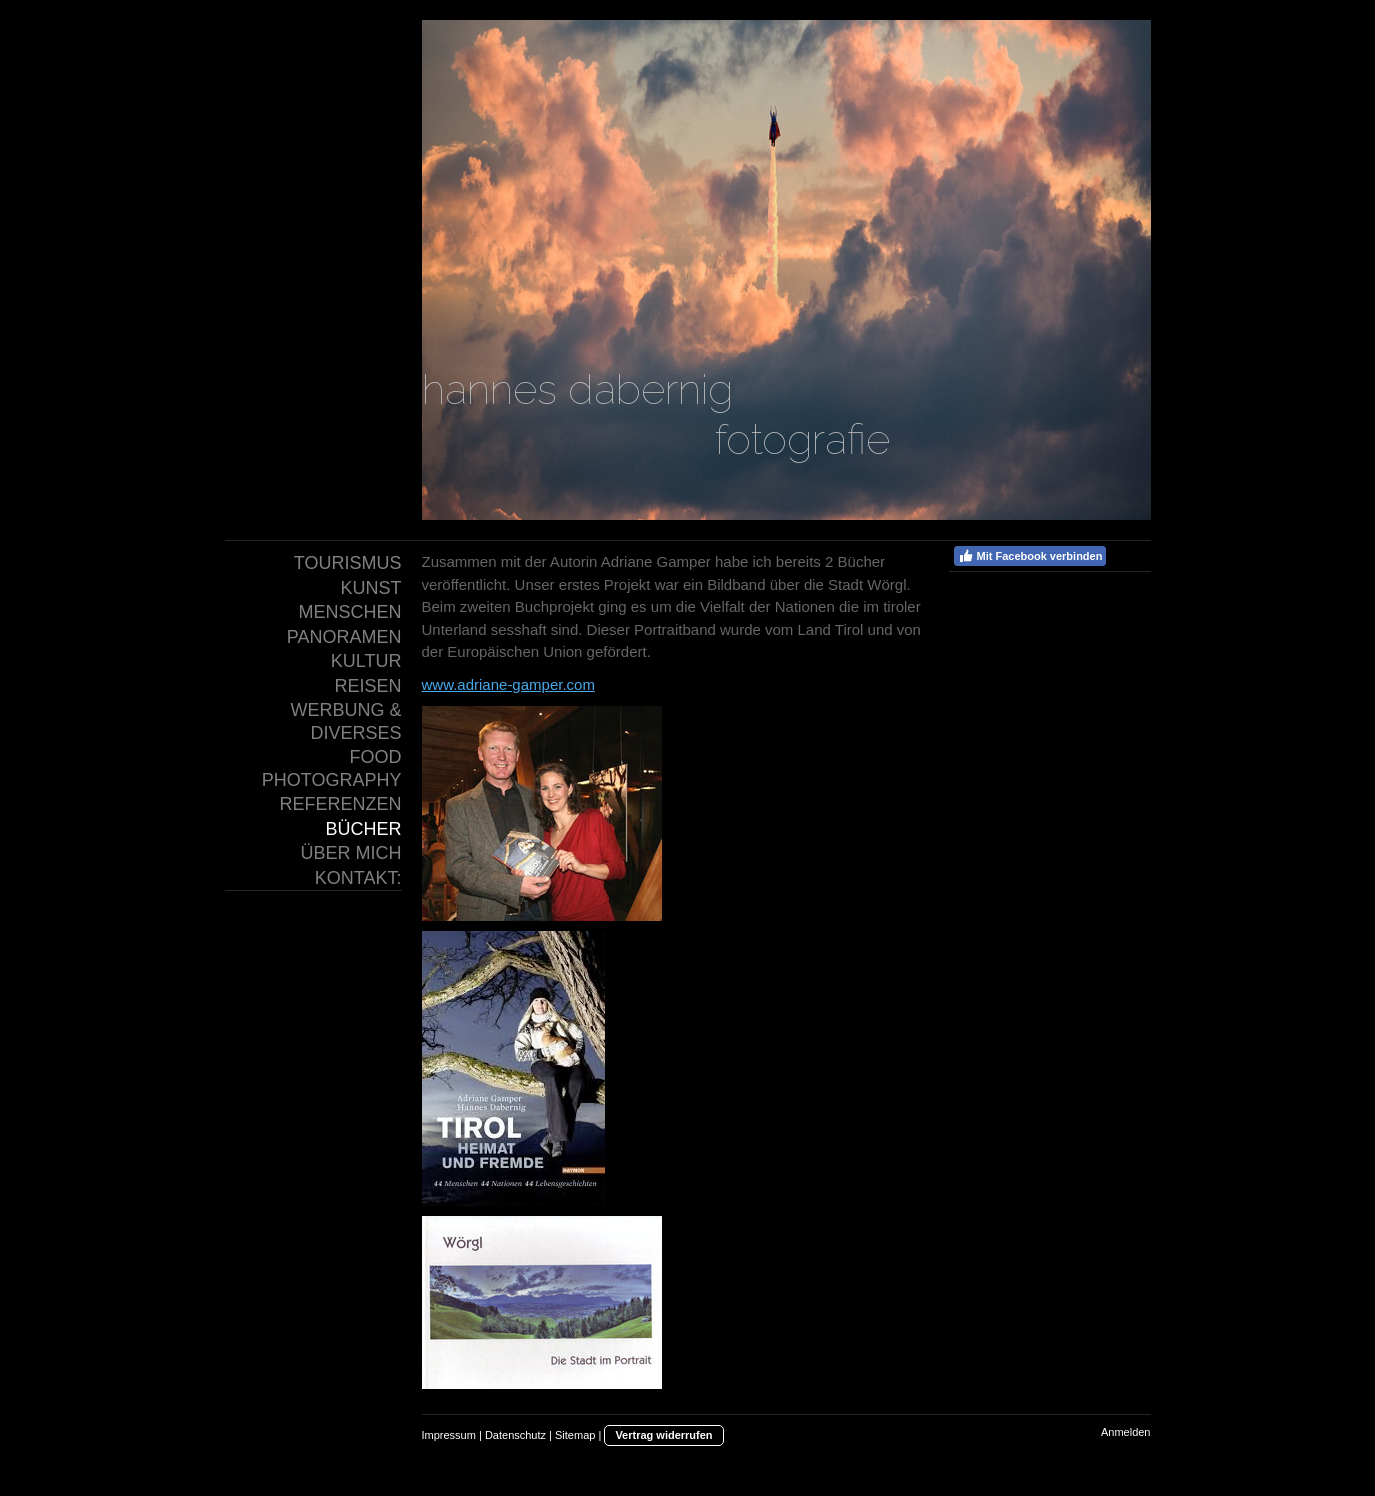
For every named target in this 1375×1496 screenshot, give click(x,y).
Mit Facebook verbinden (1030, 556)
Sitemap (575, 1435)
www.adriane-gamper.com (508, 684)
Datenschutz (515, 1435)
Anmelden (1126, 1432)
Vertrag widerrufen (663, 1435)
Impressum (449, 1435)
